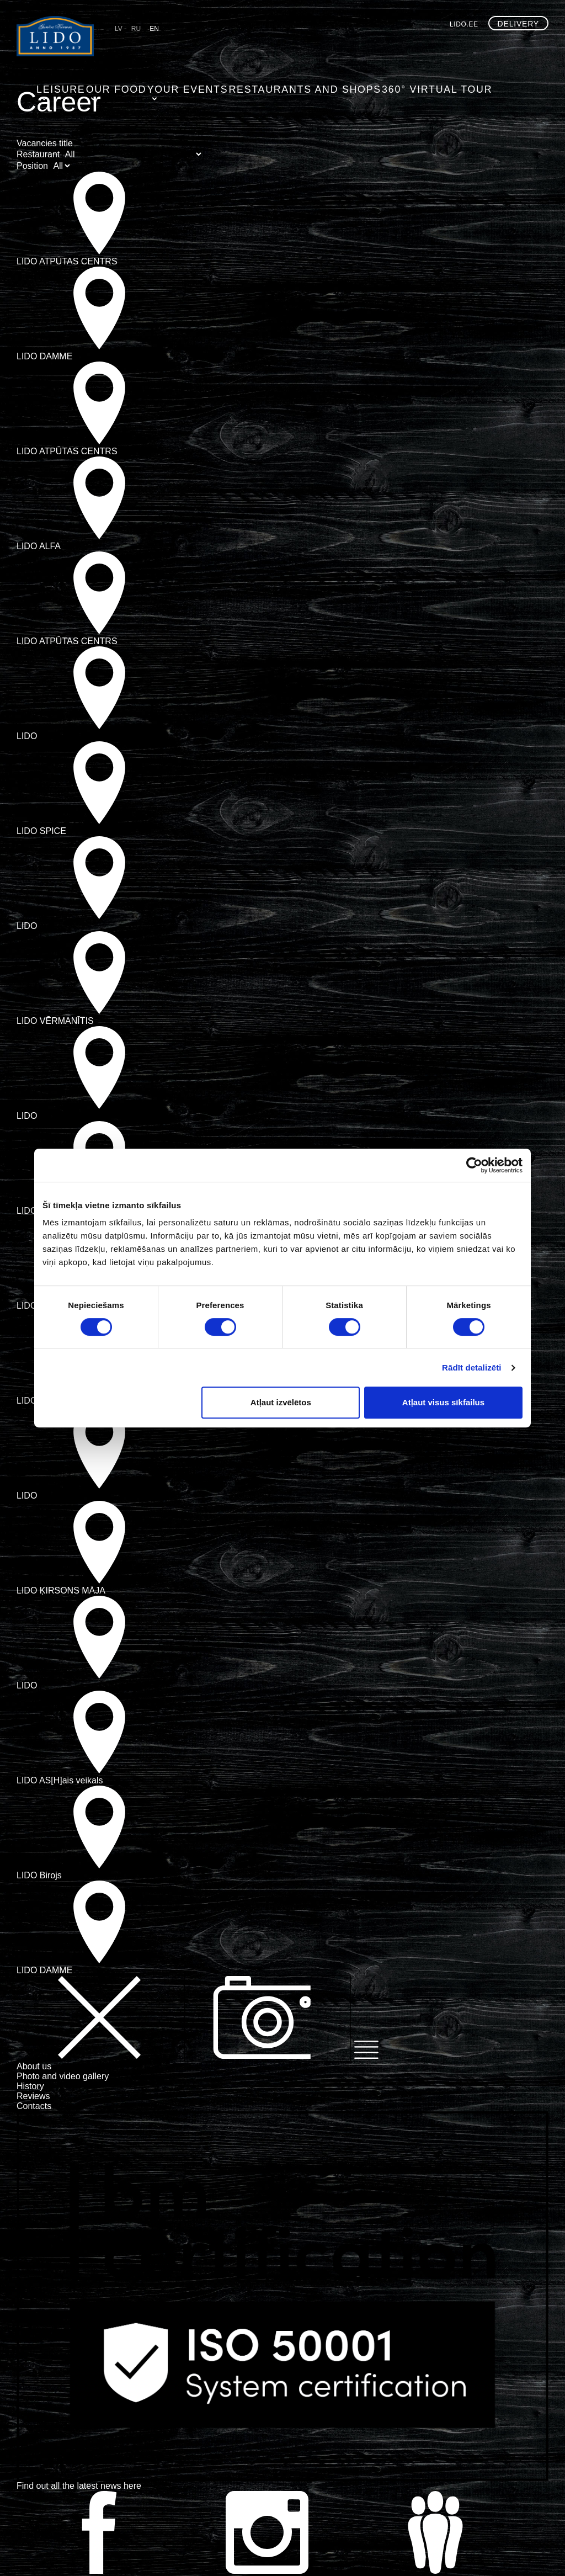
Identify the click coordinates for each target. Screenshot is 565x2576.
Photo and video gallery (63, 2076)
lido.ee (464, 24)
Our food (186, 47)
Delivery (518, 23)
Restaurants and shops (351, 47)
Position (32, 166)
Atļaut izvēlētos (280, 1402)
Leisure (133, 47)
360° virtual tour (460, 47)
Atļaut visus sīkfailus (443, 1402)
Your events (251, 47)
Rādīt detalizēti (471, 1367)
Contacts (34, 2106)
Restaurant (38, 154)
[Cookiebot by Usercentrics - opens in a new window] (474, 1165)
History (30, 2086)
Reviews (33, 2096)
